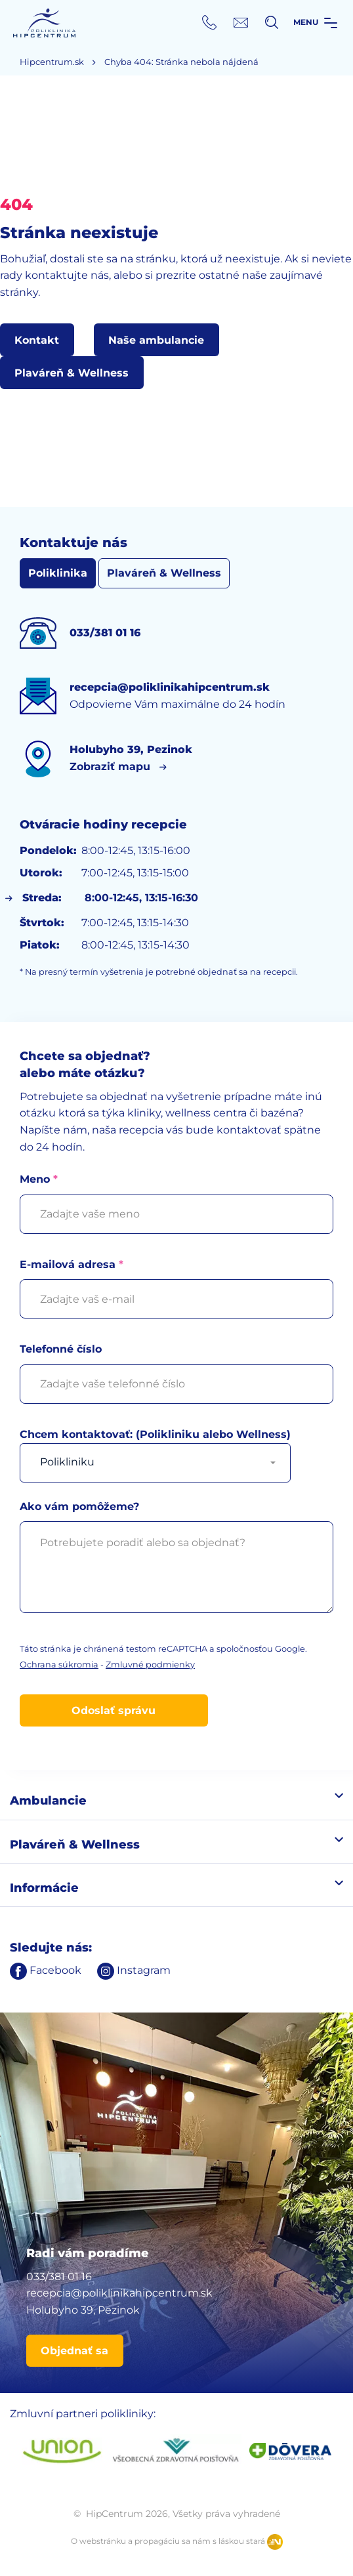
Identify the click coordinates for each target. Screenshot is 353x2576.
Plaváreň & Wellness (164, 573)
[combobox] (155, 1462)
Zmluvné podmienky (150, 1664)
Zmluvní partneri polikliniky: (83, 2413)
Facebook (45, 1970)
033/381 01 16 (59, 2276)
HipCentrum (44, 23)
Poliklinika (57, 573)
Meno (176, 1196)
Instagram (134, 1970)
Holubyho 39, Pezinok (83, 2310)
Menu (315, 22)
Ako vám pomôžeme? (176, 1561)
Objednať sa (74, 2350)
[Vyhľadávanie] (271, 22)
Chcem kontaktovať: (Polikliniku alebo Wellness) (155, 1448)
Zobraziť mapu (110, 766)
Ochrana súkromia (59, 1664)
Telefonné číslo (176, 1366)
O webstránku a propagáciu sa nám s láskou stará (177, 2542)
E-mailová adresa (176, 1281)
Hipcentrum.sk (52, 61)
